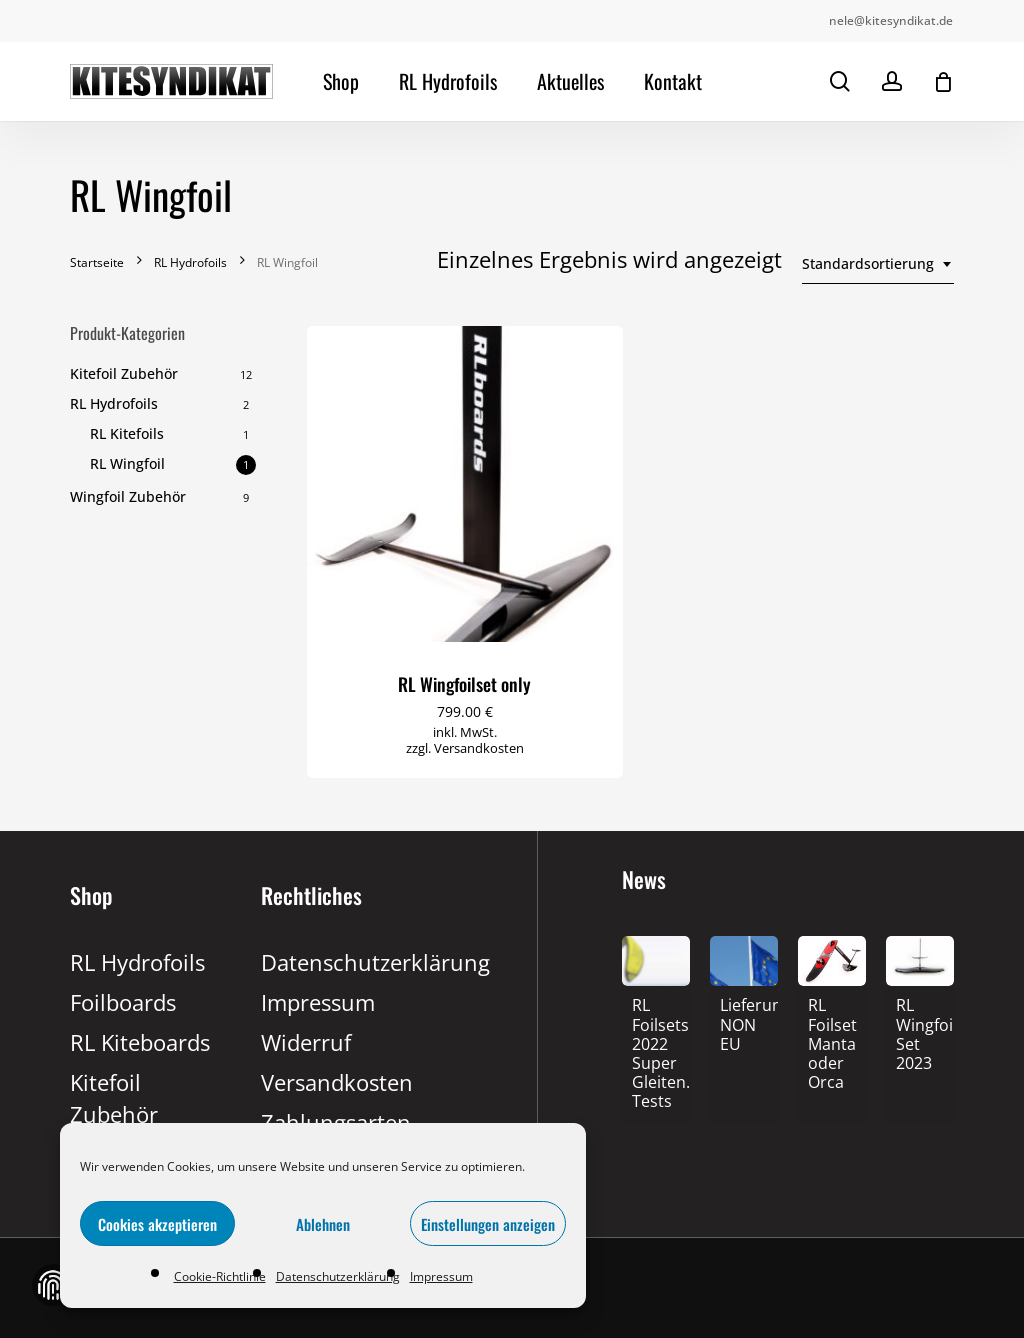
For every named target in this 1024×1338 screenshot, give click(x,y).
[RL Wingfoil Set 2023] (920, 1036)
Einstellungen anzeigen (488, 1224)
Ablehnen (323, 1224)
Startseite (97, 262)
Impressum (441, 1276)
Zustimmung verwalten (53, 1285)
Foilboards (123, 1002)
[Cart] (943, 82)
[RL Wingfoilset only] (465, 484)
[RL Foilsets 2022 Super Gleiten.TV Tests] (656, 1055)
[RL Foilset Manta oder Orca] (832, 1045)
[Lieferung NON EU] (744, 1026)
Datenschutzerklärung (338, 1276)
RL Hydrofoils (190, 262)
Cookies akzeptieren (157, 1224)
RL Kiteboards (140, 1042)
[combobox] (878, 264)
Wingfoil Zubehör (128, 496)
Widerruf (306, 1042)
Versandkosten (479, 748)
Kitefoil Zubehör (124, 373)
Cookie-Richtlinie (220, 1276)
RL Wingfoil (127, 463)
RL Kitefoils (127, 433)
